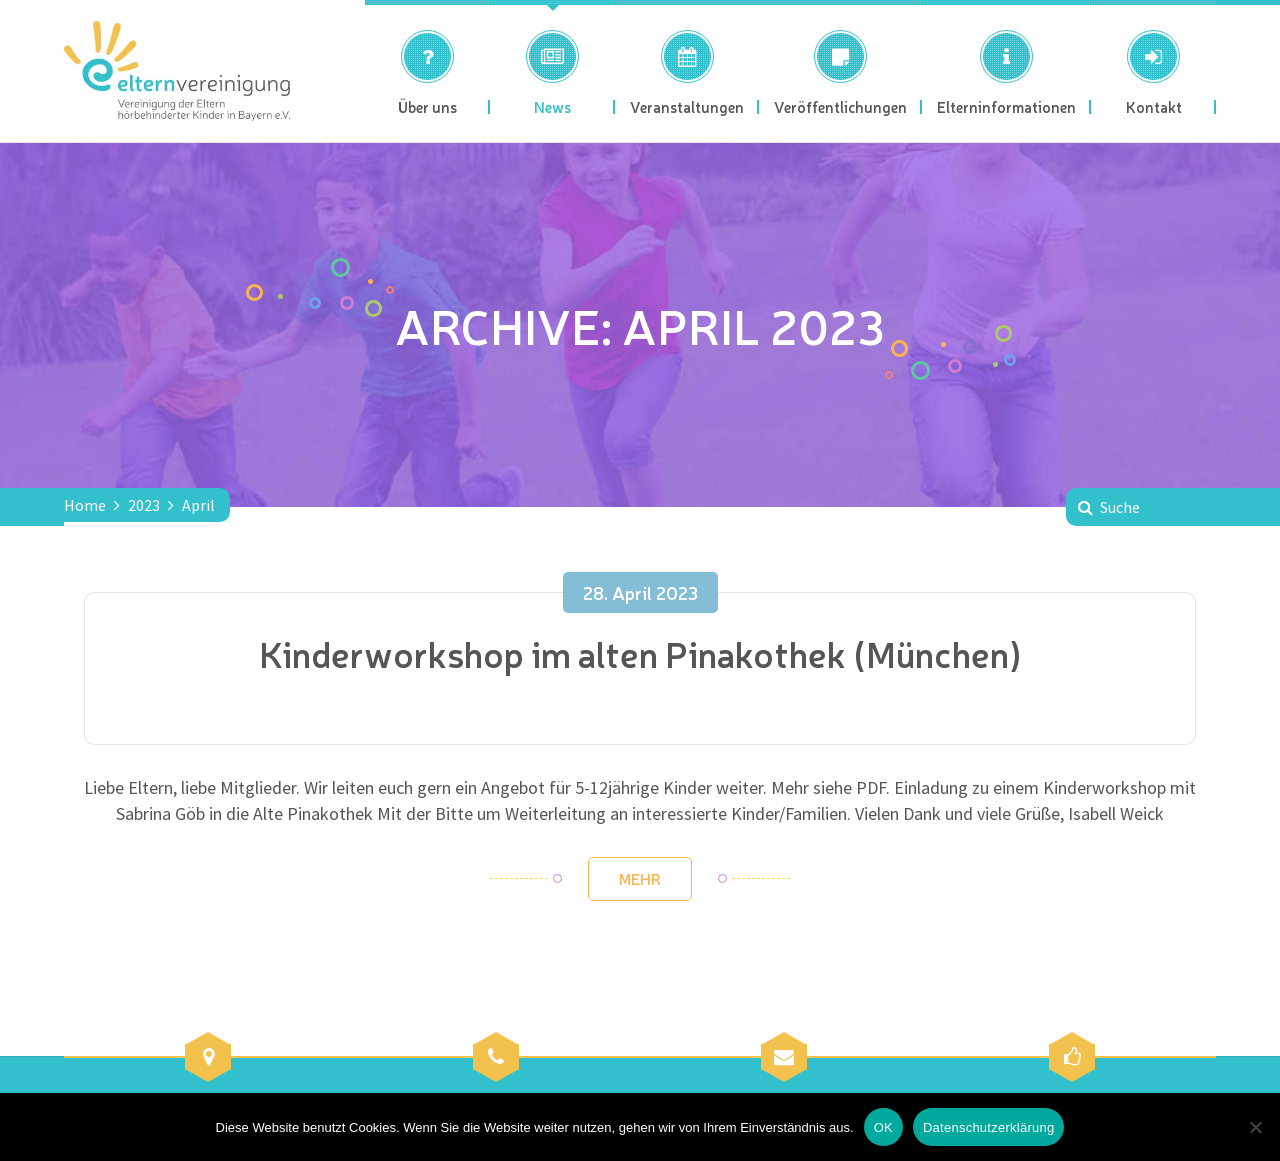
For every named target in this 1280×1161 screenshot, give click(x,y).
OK (883, 1127)
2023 (144, 505)
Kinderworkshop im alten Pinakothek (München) (640, 652)
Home (85, 505)
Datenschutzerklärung (988, 1127)
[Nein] (1255, 1127)
